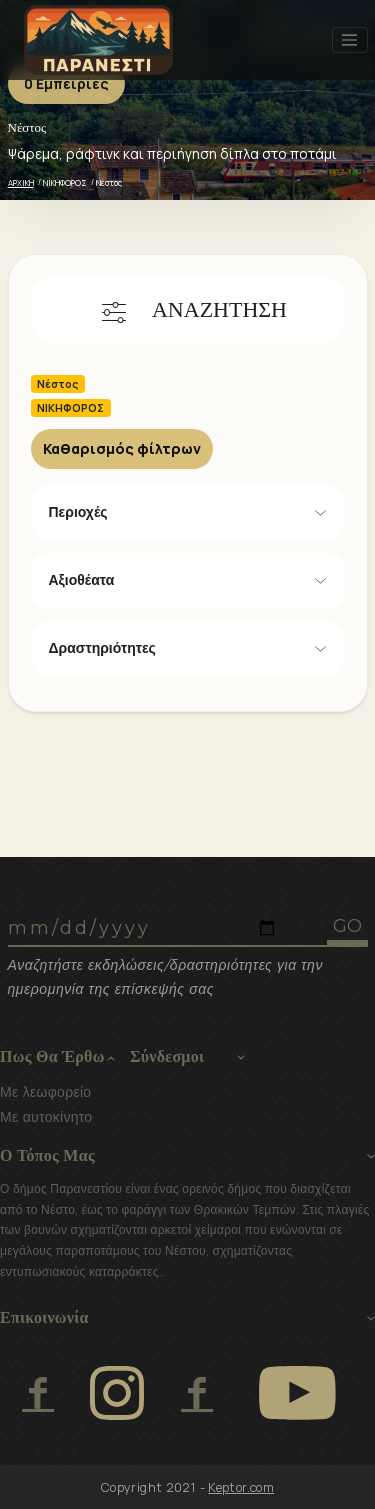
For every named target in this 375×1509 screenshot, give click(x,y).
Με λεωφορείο (45, 1092)
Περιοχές (78, 512)
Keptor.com (241, 1487)
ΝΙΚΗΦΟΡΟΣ (65, 182)
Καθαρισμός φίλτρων (122, 448)
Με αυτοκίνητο (46, 1117)
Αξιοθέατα (82, 580)
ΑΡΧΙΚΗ (21, 182)
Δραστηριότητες (102, 648)
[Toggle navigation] (350, 40)
